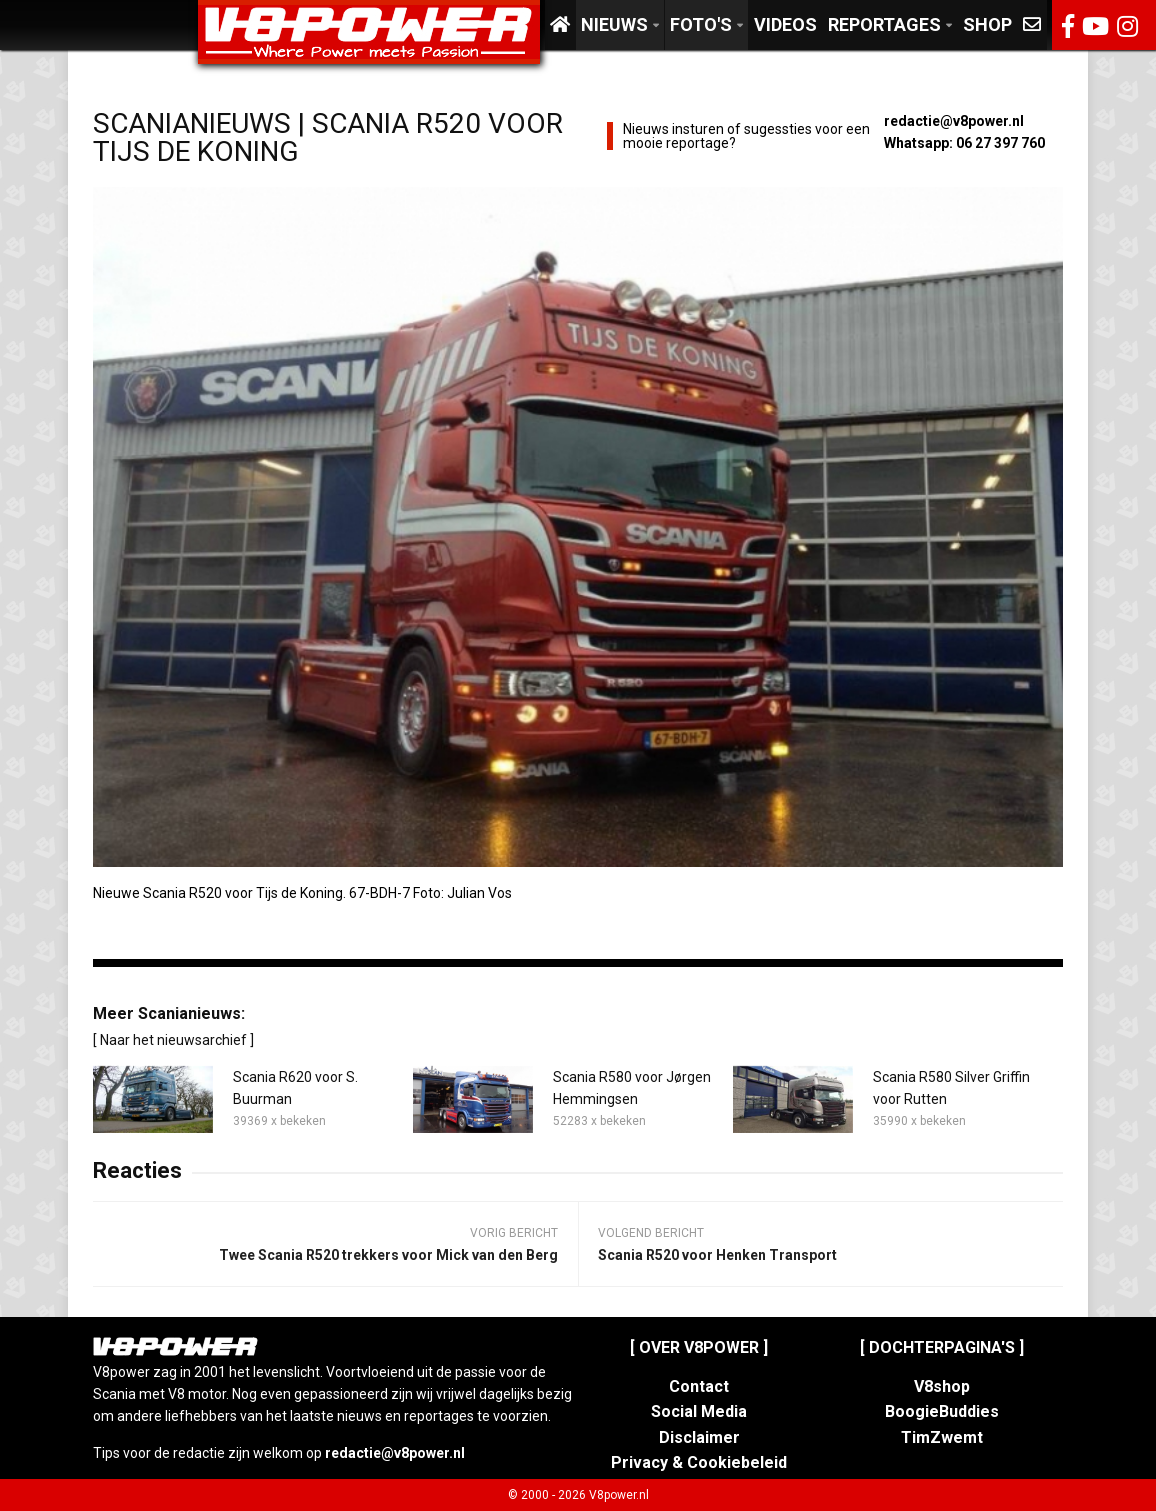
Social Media (699, 1411)
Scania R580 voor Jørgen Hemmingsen (632, 1088)
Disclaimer (699, 1437)
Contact (699, 1386)
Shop (987, 24)
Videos (785, 24)
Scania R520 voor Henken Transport (717, 1255)
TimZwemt (942, 1437)
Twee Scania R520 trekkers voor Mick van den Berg (388, 1255)
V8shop (942, 1386)
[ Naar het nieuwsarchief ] (173, 1040)
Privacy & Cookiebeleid (699, 1462)
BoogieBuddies (942, 1411)
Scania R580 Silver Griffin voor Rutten (951, 1088)
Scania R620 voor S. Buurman (295, 1088)
